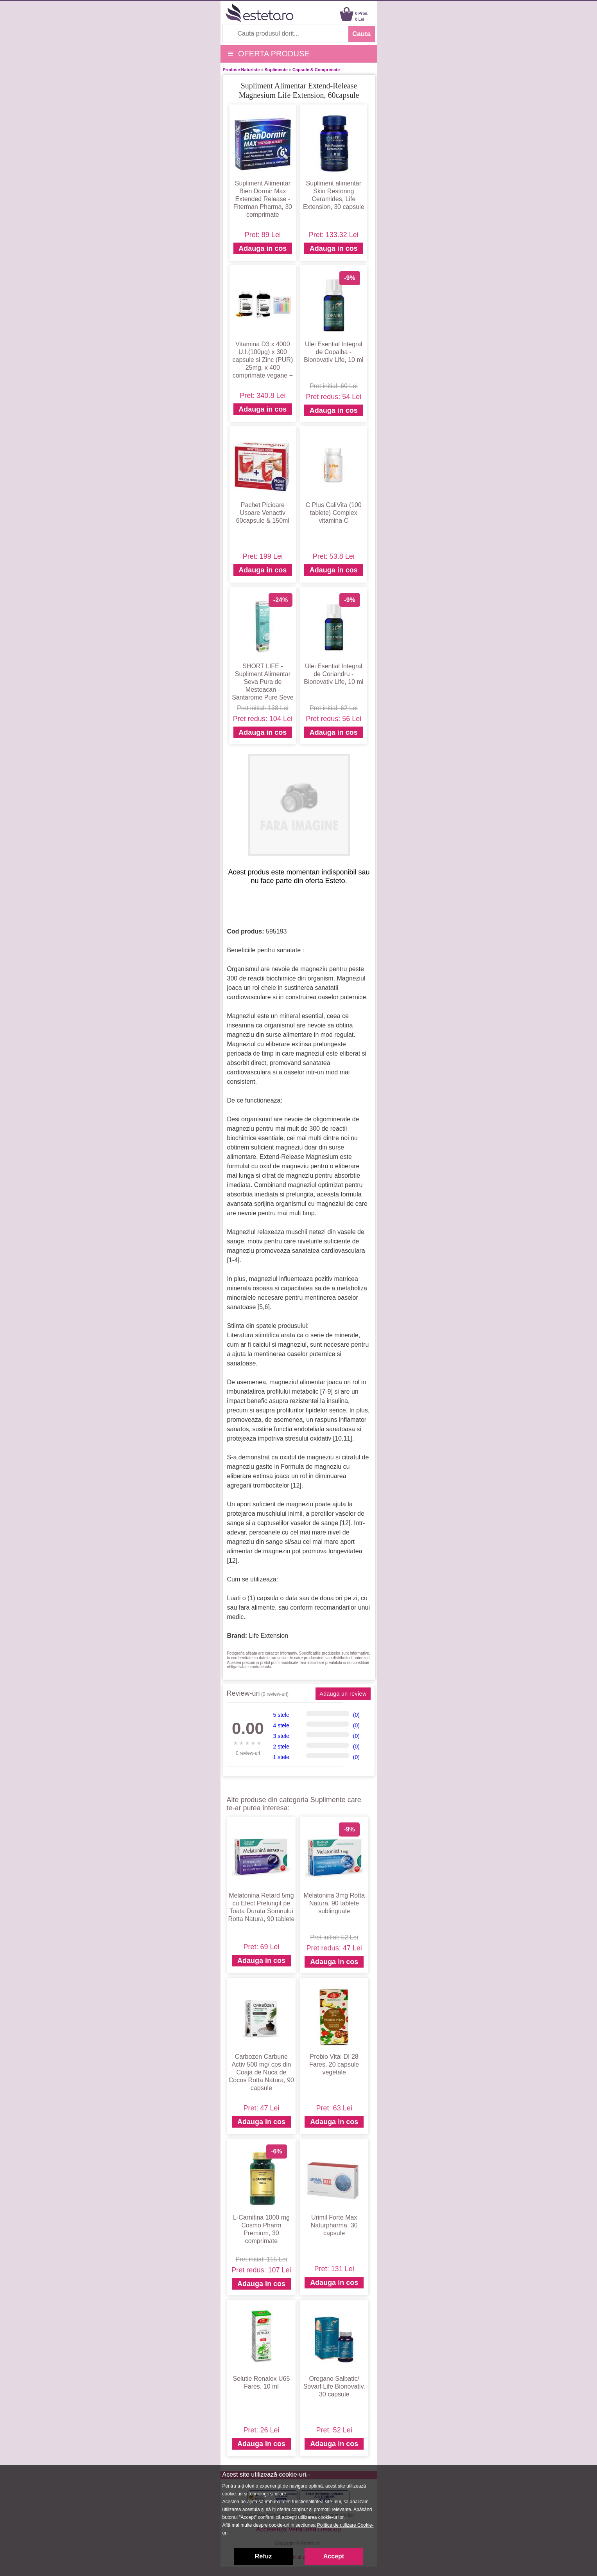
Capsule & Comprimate (316, 69)
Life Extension (269, 1635)
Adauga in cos (262, 248)
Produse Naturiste (241, 69)
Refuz (263, 2556)
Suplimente (275, 69)
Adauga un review (342, 1694)
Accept (333, 2556)
